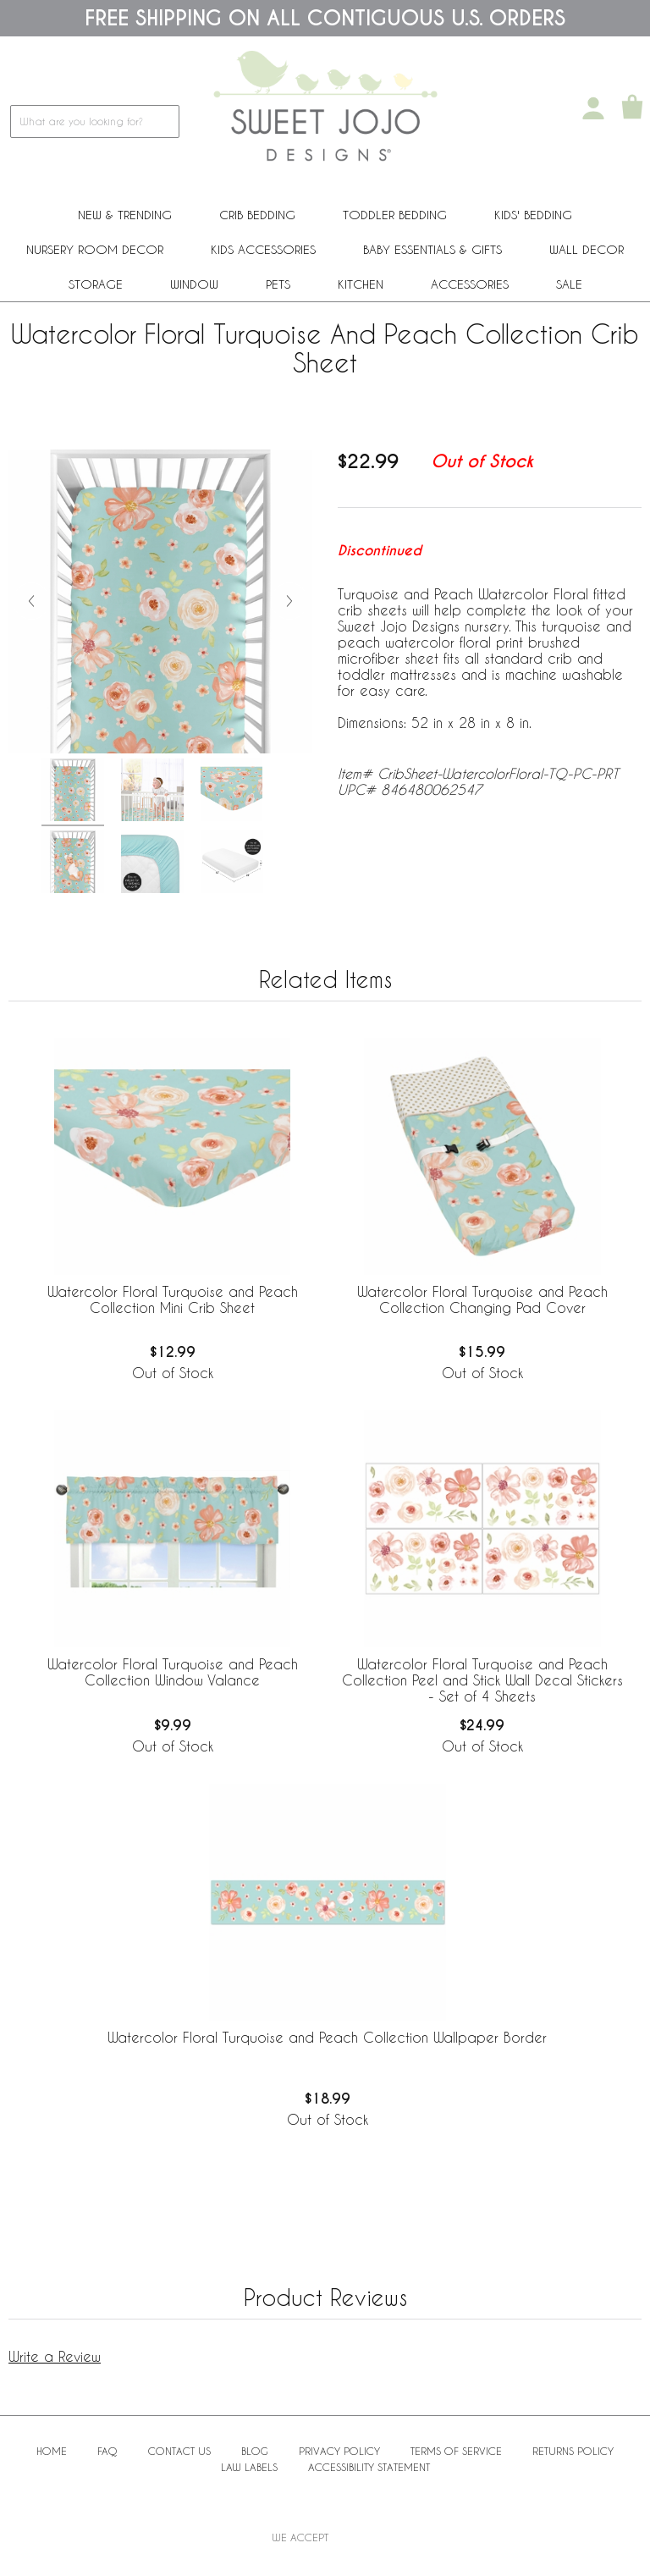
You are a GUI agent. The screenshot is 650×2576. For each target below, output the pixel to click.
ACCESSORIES (470, 284)
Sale (569, 284)
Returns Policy (573, 2451)
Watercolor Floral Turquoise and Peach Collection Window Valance (172, 1672)
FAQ (107, 2451)
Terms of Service (456, 2451)
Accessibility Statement (369, 2467)
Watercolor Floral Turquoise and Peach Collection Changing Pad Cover (482, 1299)
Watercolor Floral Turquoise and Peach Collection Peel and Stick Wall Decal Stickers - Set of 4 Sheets (482, 1680)
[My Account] (593, 108)
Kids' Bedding (533, 214)
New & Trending (125, 214)
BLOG (254, 2451)
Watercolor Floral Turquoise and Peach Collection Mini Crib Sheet (172, 1299)
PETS (278, 284)
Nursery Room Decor (94, 249)
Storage (96, 284)
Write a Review (54, 2356)
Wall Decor (586, 249)
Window (194, 284)
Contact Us (179, 2451)
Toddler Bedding (395, 214)
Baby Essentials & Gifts (432, 249)
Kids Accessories (263, 249)
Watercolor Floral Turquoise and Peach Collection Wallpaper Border (327, 2037)
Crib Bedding (257, 214)
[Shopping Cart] (632, 108)
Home (51, 2451)
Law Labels (249, 2467)
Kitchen (360, 284)
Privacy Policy (339, 2451)
